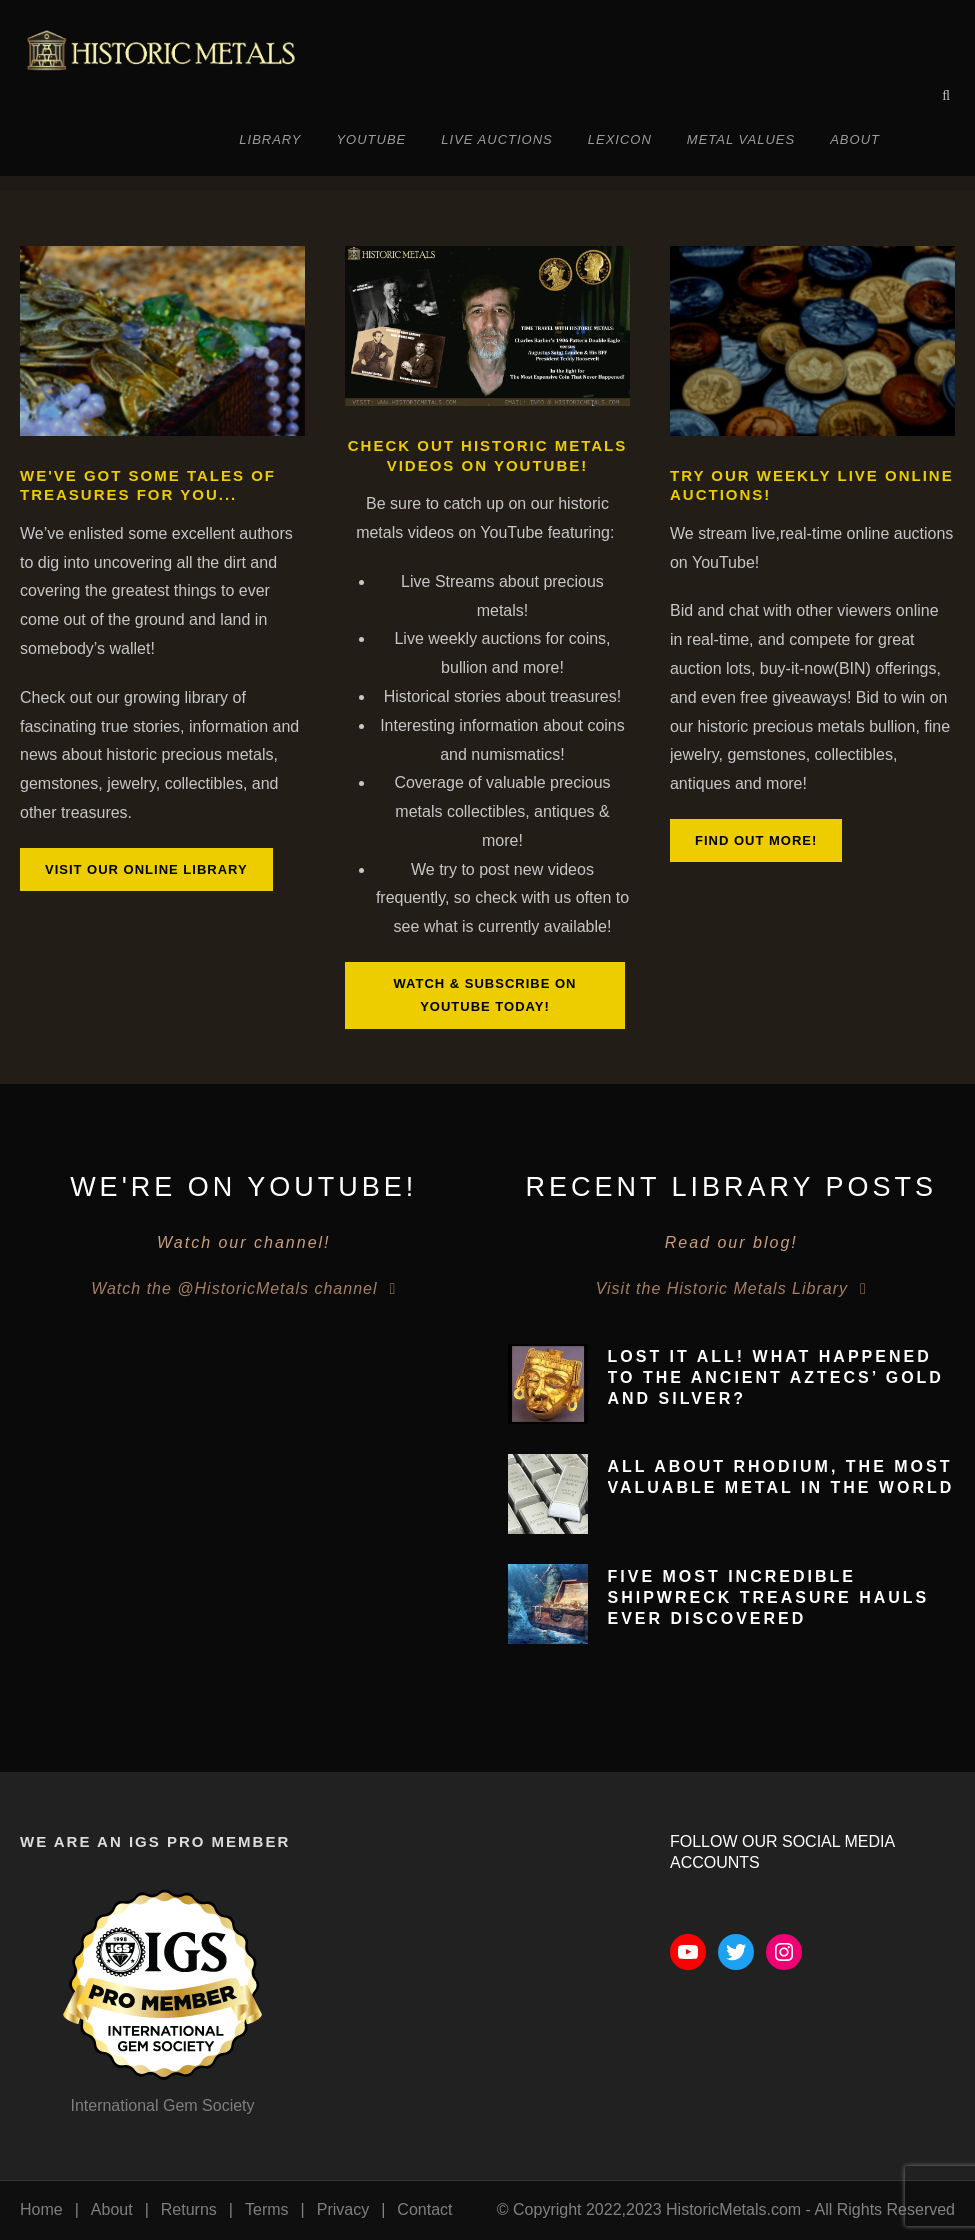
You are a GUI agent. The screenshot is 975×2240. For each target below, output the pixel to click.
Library (270, 139)
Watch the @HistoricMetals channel (234, 1288)
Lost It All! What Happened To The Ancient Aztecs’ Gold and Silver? (776, 1377)
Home (41, 2209)
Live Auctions (496, 139)
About (855, 139)
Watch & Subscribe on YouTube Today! (484, 995)
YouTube (371, 139)
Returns (189, 2209)
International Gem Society (162, 2105)
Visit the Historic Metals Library (722, 1288)
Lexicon (620, 139)
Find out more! (756, 840)
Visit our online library (146, 869)
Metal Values (741, 139)
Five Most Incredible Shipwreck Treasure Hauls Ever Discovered (769, 1597)
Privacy (343, 2209)
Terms (267, 2209)
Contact (424, 2209)
